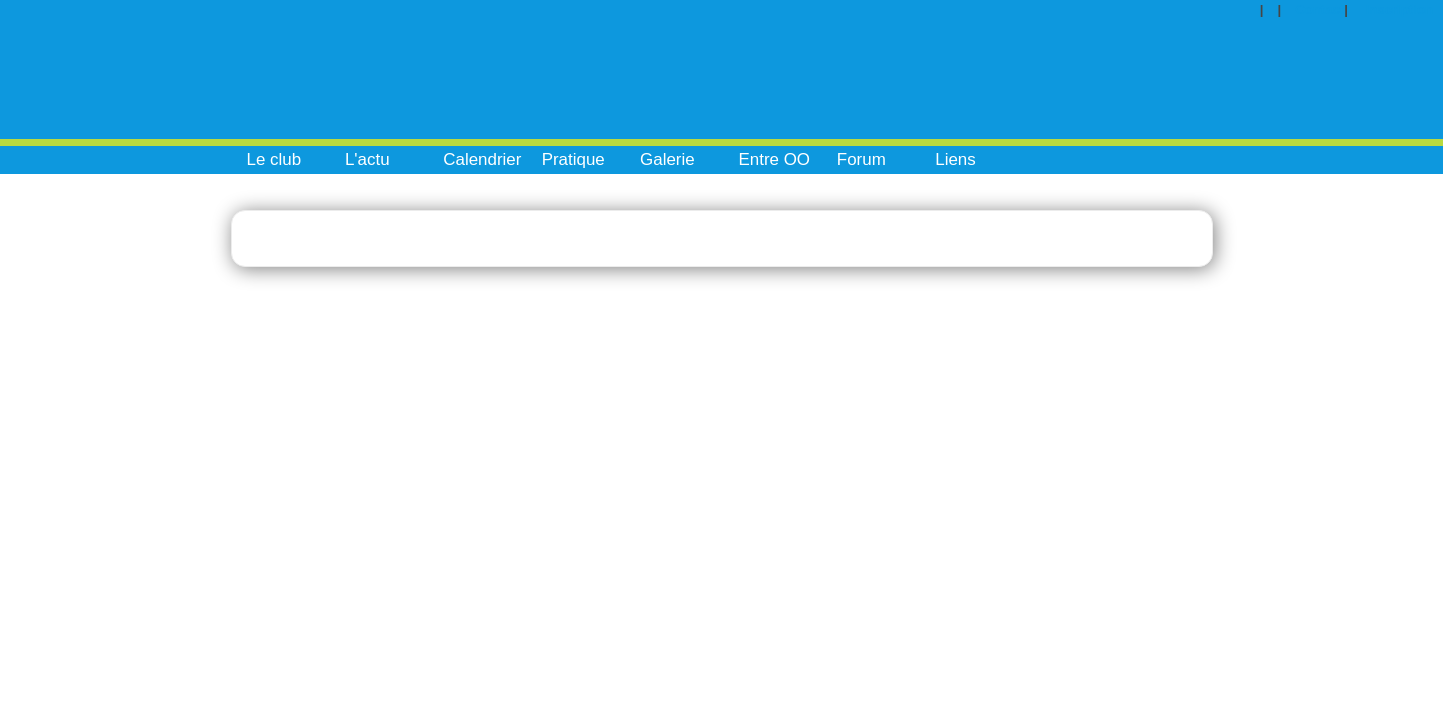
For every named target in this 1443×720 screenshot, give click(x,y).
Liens (955, 159)
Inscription (1399, 9)
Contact (1319, 9)
